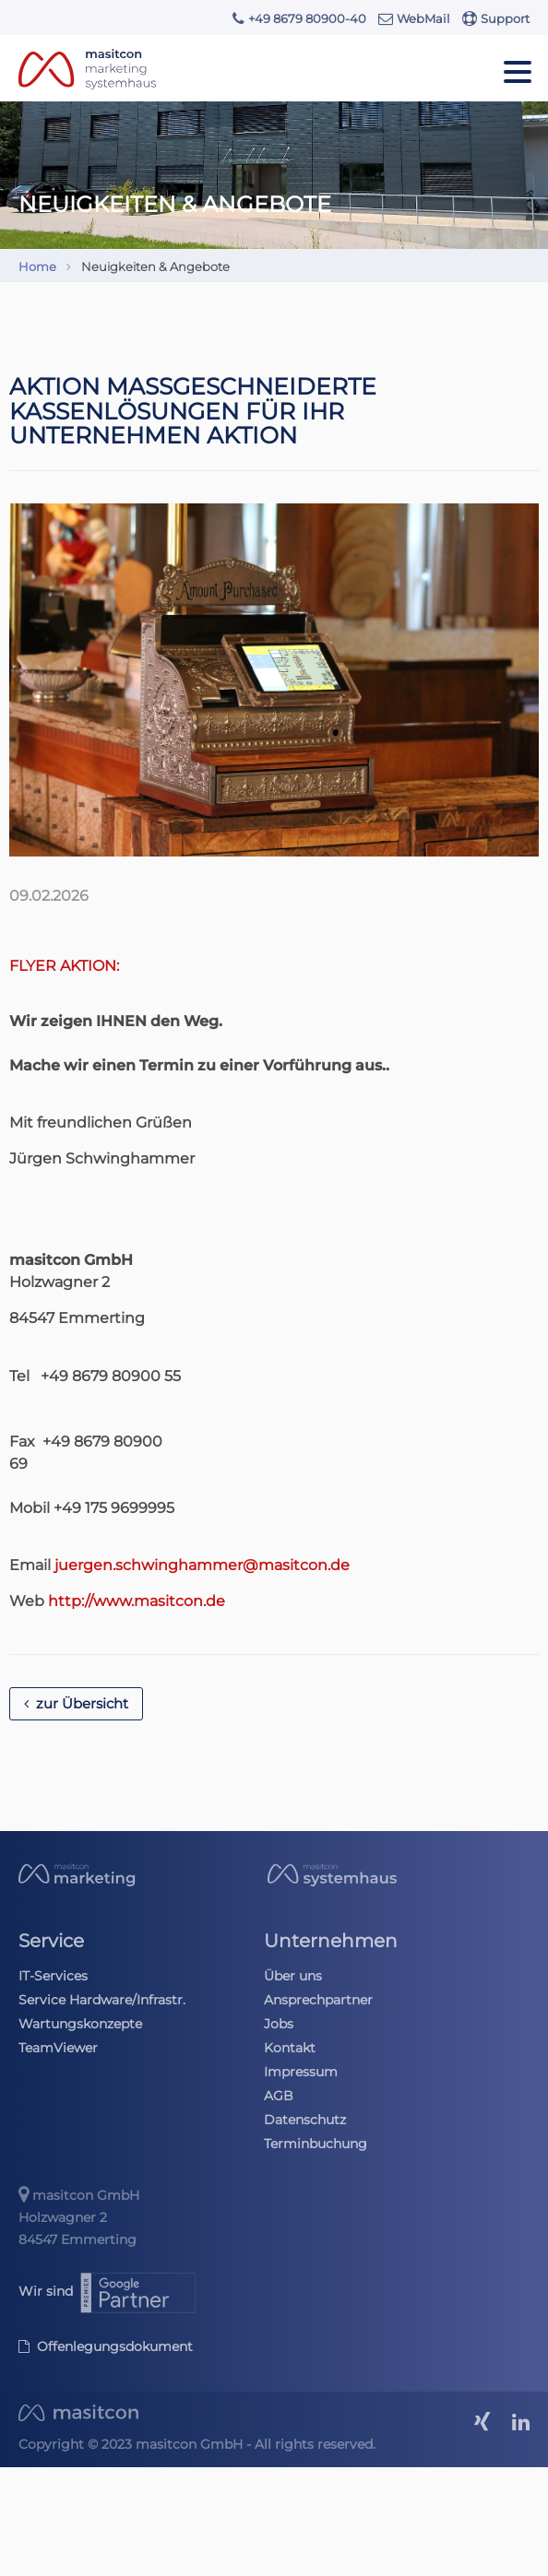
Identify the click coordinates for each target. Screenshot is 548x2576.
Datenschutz (305, 2119)
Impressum (301, 2071)
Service (51, 1941)
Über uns (293, 1975)
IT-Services (53, 1975)
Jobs (278, 2023)
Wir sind (108, 2291)
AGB (278, 2095)
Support (496, 18)
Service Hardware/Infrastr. (101, 1999)
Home (37, 266)
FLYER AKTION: (64, 966)
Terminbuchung (315, 2143)
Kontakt (290, 2047)
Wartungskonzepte (80, 2023)
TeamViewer (58, 2047)
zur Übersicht (76, 1704)
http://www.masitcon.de (136, 1601)
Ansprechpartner (318, 1999)
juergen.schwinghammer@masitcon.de (202, 1565)
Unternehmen (331, 1941)
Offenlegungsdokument (105, 2346)
